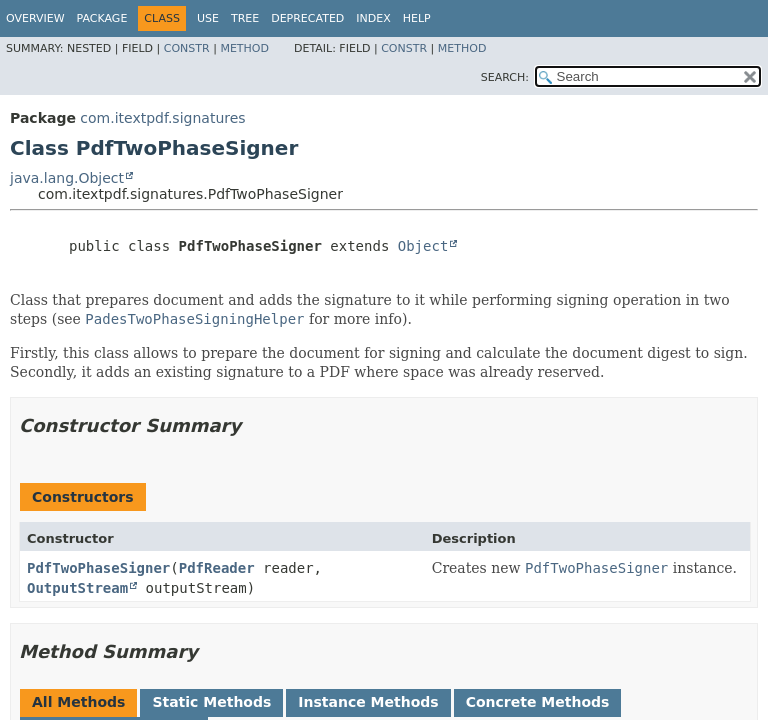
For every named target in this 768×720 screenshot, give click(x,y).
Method (244, 48)
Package (102, 18)
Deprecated (307, 18)
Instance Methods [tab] (368, 702)
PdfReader (217, 568)
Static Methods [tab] (211, 702)
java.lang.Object (67, 178)
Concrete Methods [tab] (538, 702)
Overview (35, 18)
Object (423, 246)
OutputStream (77, 588)
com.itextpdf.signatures (162, 118)
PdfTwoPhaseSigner (98, 568)
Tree (245, 18)
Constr (187, 48)
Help (417, 18)
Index (373, 18)
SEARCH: (505, 77)
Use (208, 18)
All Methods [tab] (78, 702)
